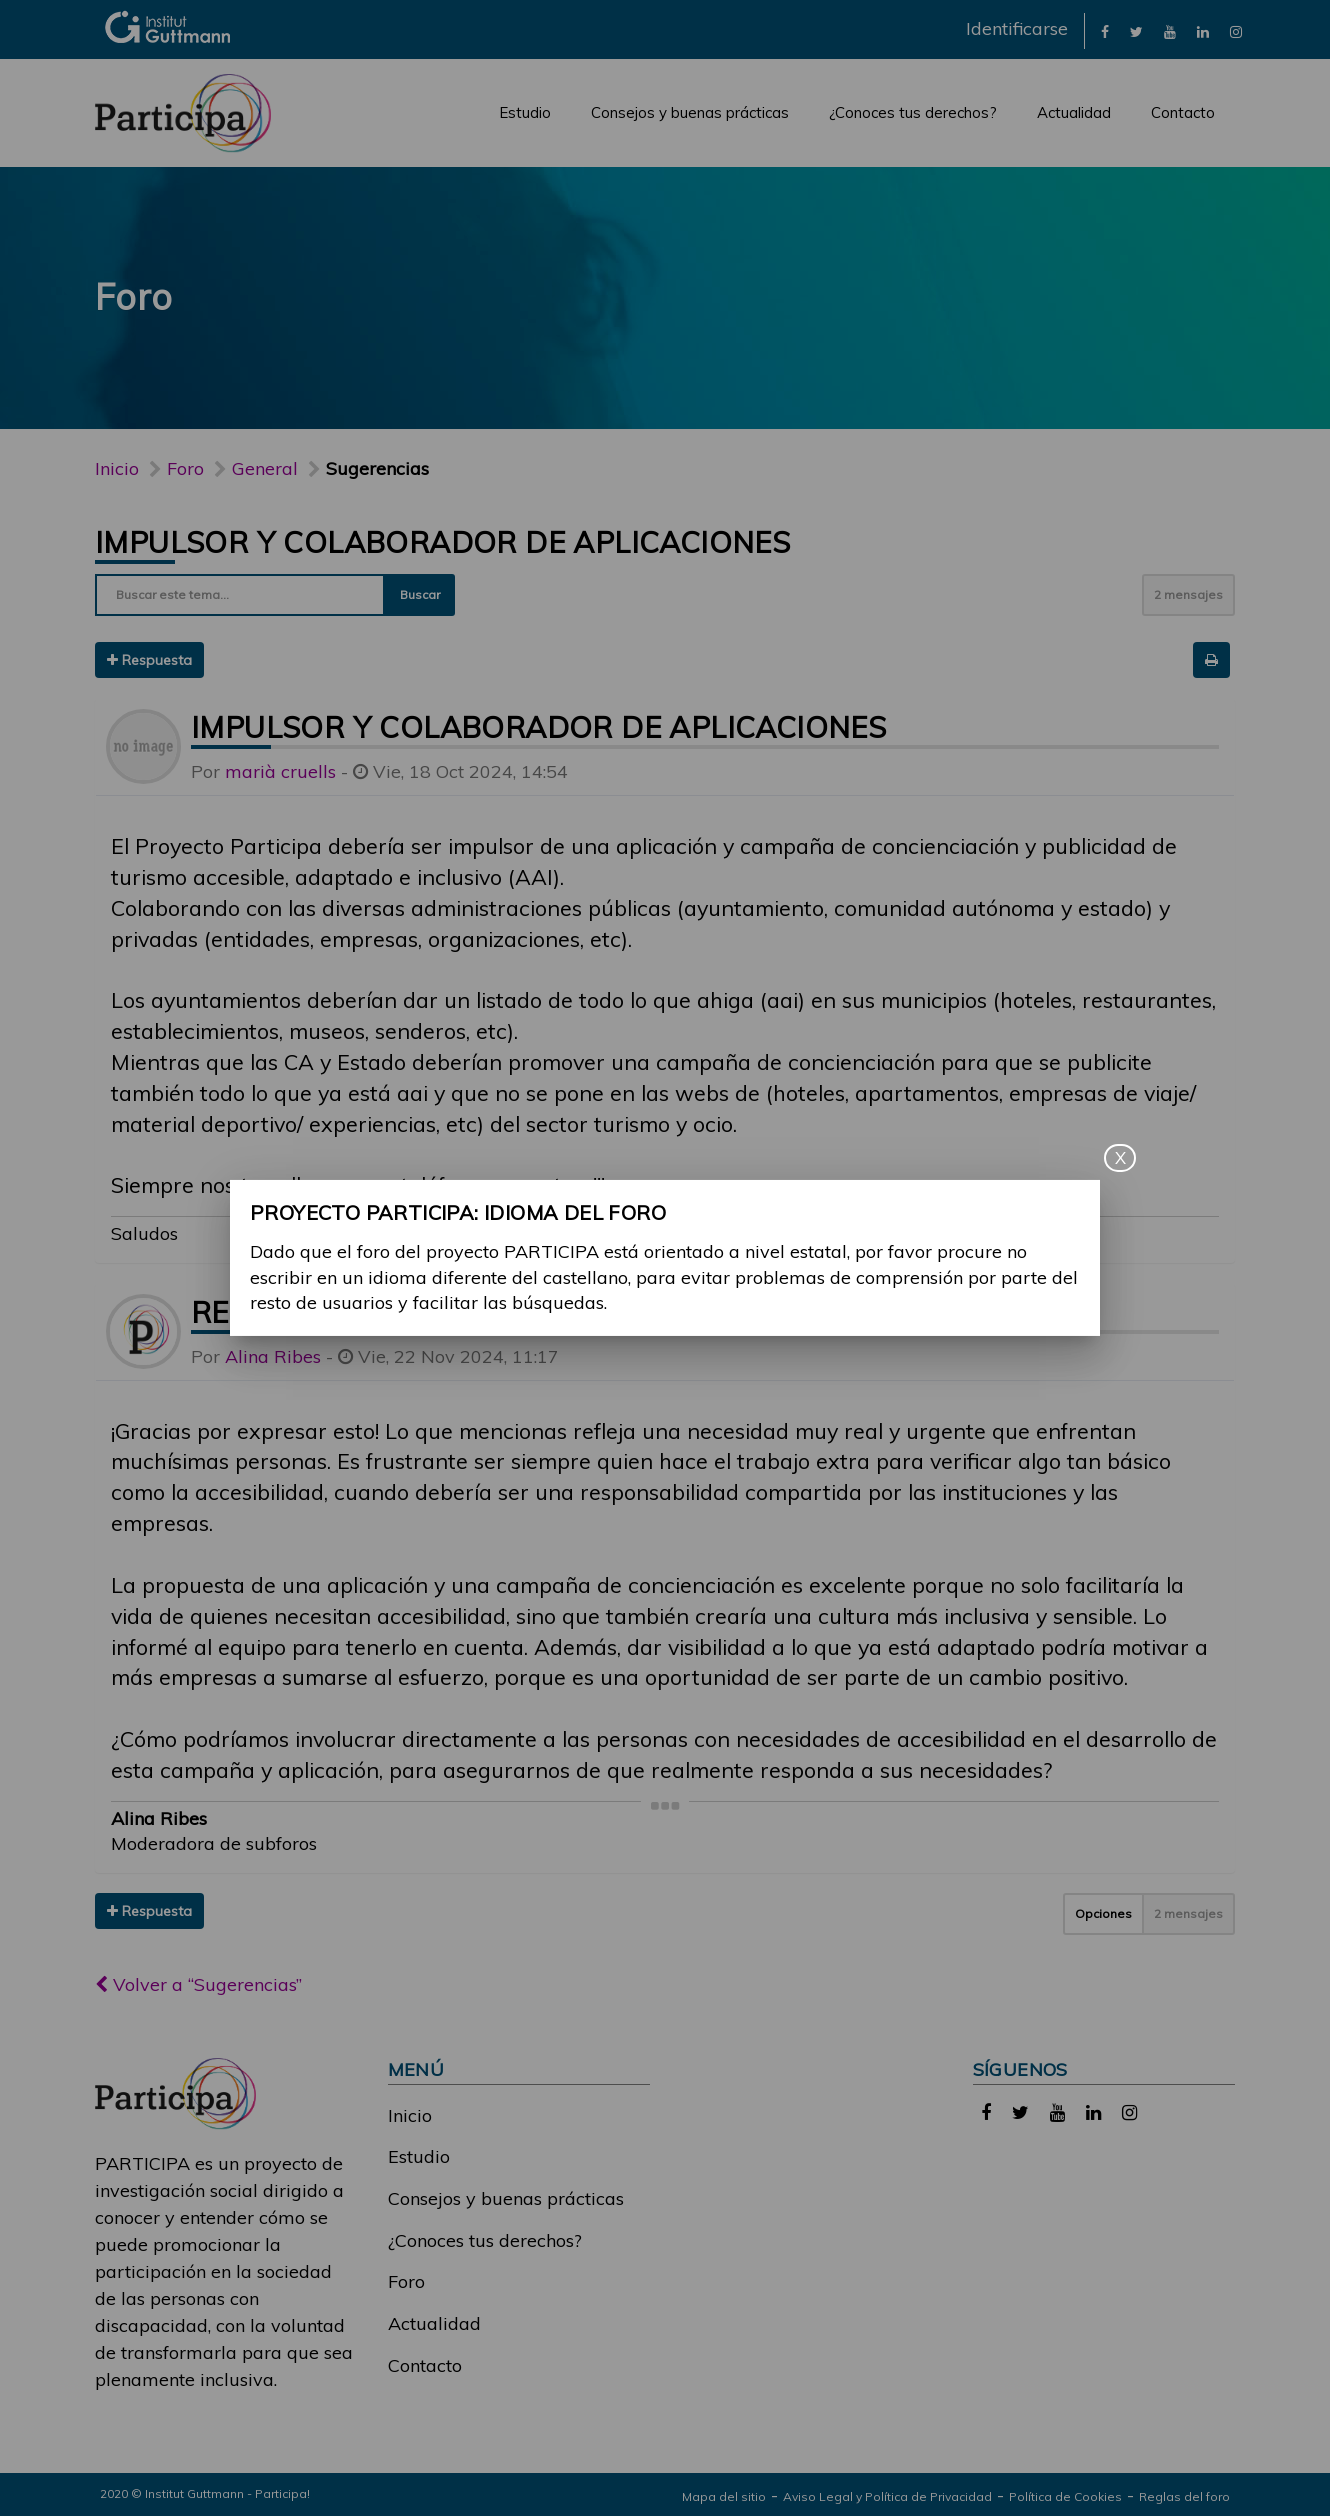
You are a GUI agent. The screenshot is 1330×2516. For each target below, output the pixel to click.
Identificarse (1017, 28)
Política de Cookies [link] (1065, 2496)
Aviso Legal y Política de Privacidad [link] (887, 2496)
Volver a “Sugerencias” (198, 1984)
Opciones (1103, 1913)
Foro (406, 2281)
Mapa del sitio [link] (724, 2496)
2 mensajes (1188, 594)
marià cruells (280, 771)
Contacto (1183, 112)
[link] (1105, 30)
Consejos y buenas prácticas (690, 112)
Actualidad (1074, 112)
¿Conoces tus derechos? (913, 112)
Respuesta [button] (149, 660)
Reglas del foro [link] (1184, 2496)
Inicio (117, 468)
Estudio (525, 112)
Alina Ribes (273, 1356)
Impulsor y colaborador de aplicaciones (442, 542)
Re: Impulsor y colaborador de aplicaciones (565, 1312)
